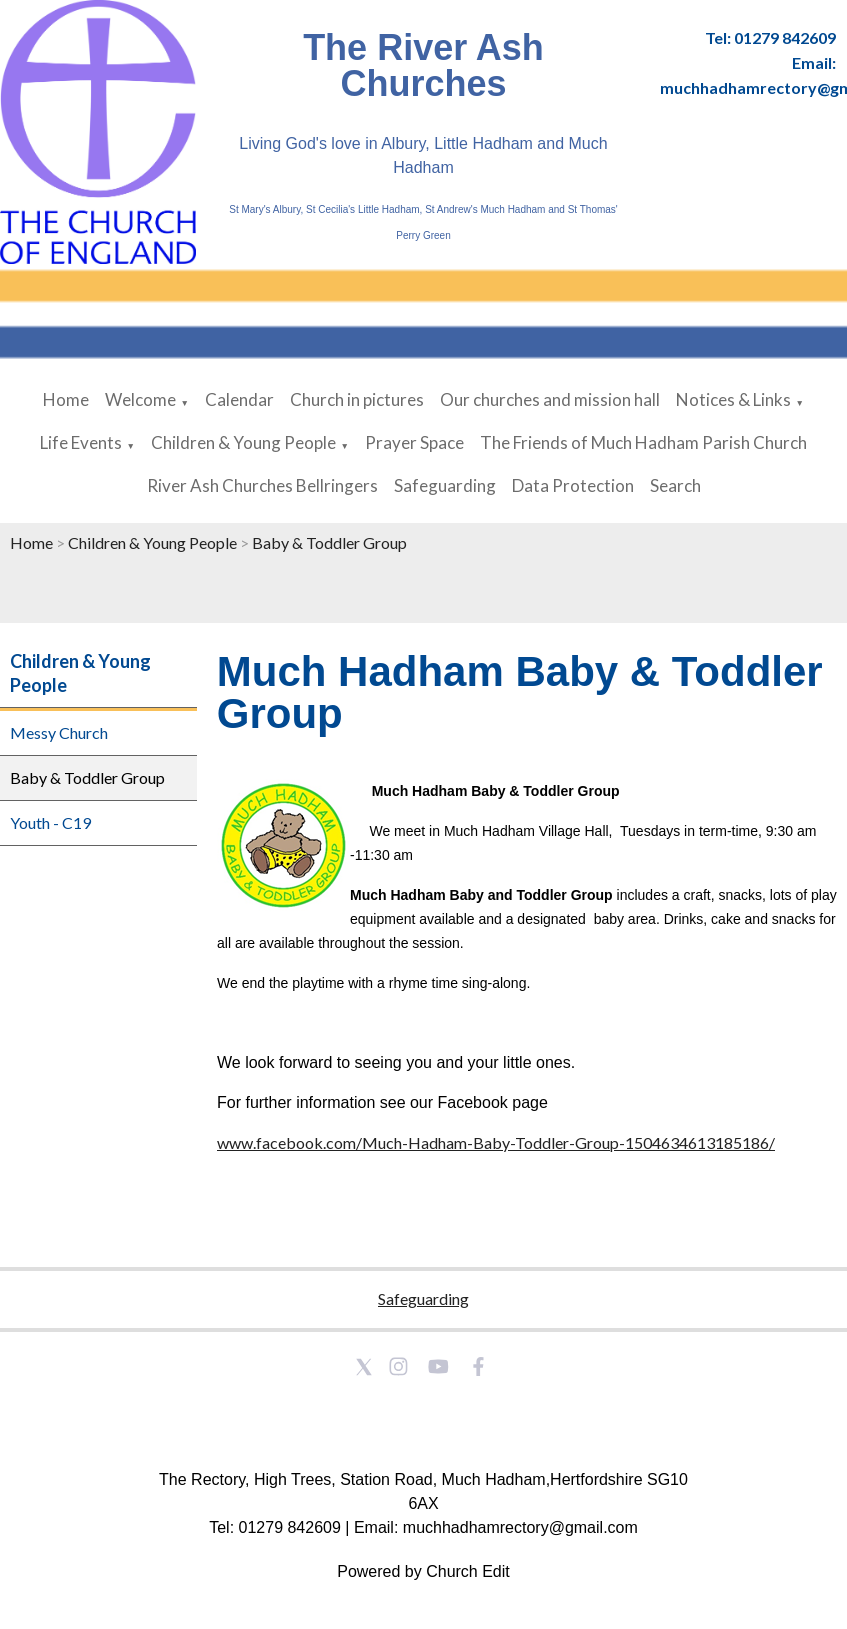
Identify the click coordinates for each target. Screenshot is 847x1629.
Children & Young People (243, 442)
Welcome (140, 399)
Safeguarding (445, 485)
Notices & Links (733, 399)
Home (66, 399)
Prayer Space (414, 442)
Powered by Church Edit (423, 1571)
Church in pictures (357, 399)
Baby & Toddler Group (329, 542)
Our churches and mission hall (550, 399)
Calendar (239, 399)
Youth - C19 (50, 822)
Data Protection (573, 485)
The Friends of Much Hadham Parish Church (643, 442)
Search (675, 485)
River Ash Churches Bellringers (262, 485)
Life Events (81, 442)
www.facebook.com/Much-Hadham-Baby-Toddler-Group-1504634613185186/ (496, 1142)
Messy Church (59, 732)
